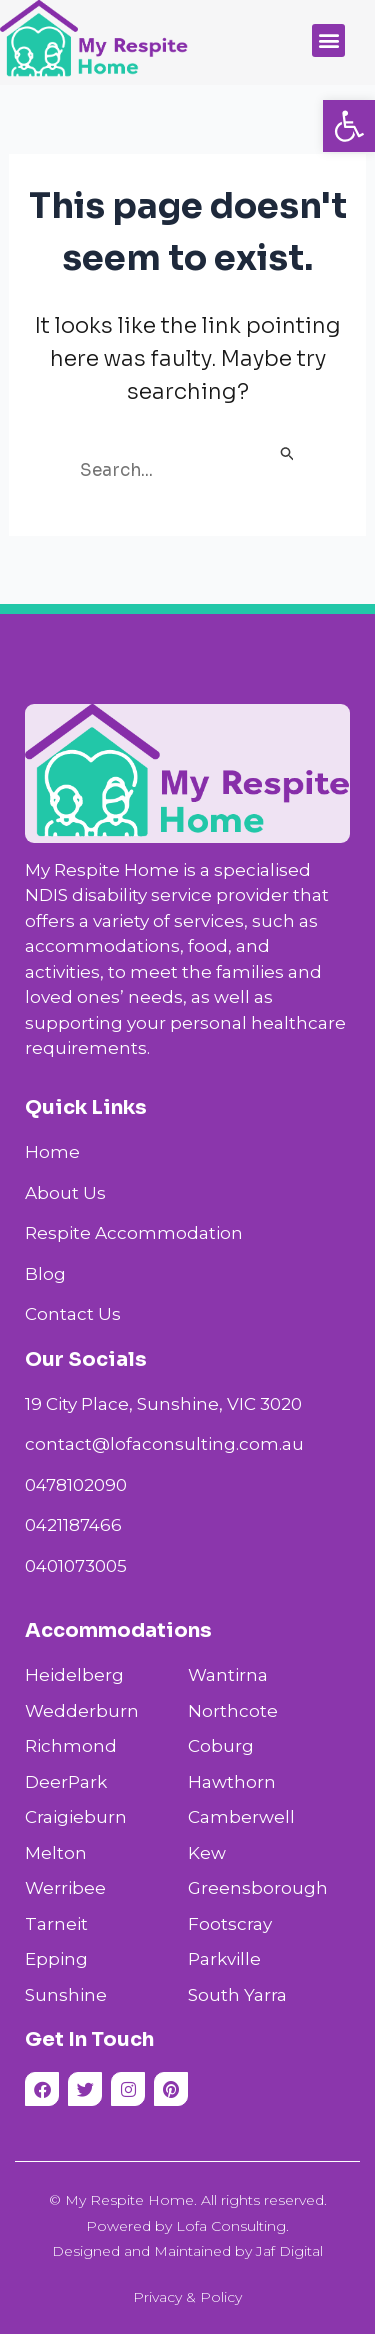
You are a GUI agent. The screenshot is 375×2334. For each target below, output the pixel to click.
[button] (349, 126)
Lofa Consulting (231, 2226)
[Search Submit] (288, 455)
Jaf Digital (289, 2251)
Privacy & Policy (187, 2297)
